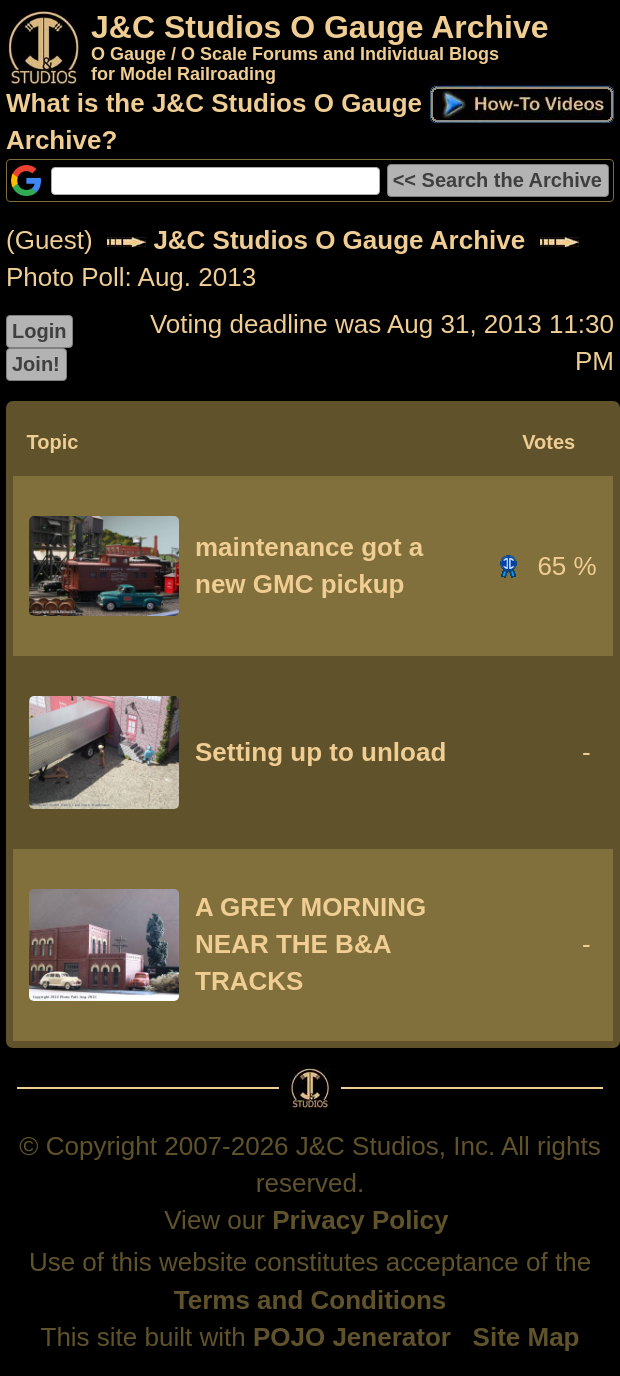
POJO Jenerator (352, 1337)
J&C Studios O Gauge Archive (339, 240)
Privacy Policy (360, 1220)
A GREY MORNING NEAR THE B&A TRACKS (310, 944)
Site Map (526, 1337)
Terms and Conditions (310, 1300)
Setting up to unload (320, 752)
